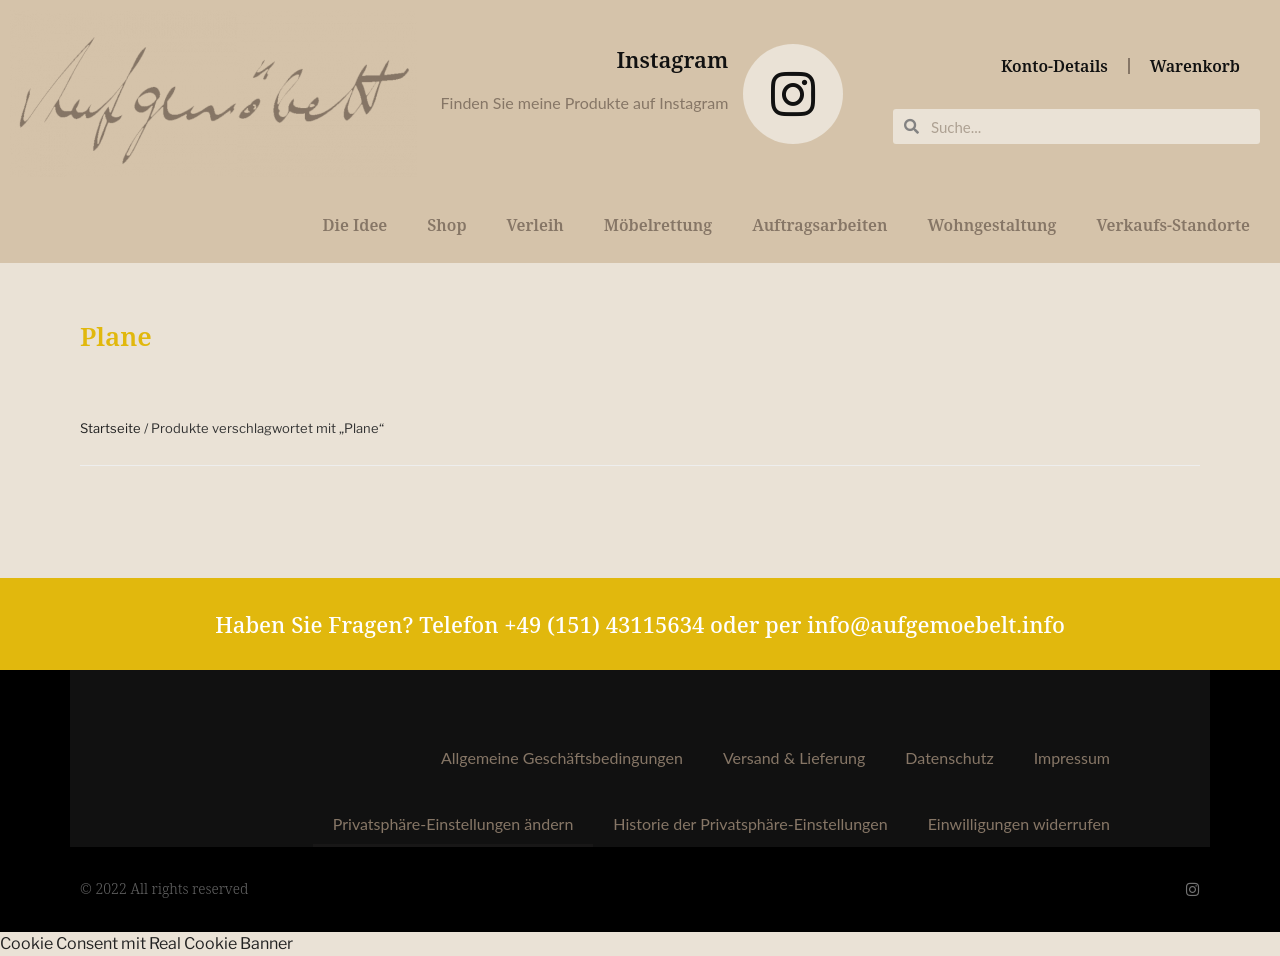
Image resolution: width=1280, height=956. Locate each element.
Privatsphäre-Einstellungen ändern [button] (453, 823)
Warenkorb (1195, 66)
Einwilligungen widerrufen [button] (1019, 823)
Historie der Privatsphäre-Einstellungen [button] (750, 823)
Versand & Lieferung (794, 757)
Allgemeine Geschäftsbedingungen (562, 757)
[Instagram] (793, 94)
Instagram (673, 59)
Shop (446, 225)
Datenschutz (949, 757)
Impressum (1072, 757)
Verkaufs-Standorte (1173, 225)
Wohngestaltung (992, 225)
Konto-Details (1054, 66)
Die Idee (354, 225)
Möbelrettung (658, 225)
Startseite (110, 428)
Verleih (535, 225)
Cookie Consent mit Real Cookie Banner (146, 943)
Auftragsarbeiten (819, 225)
